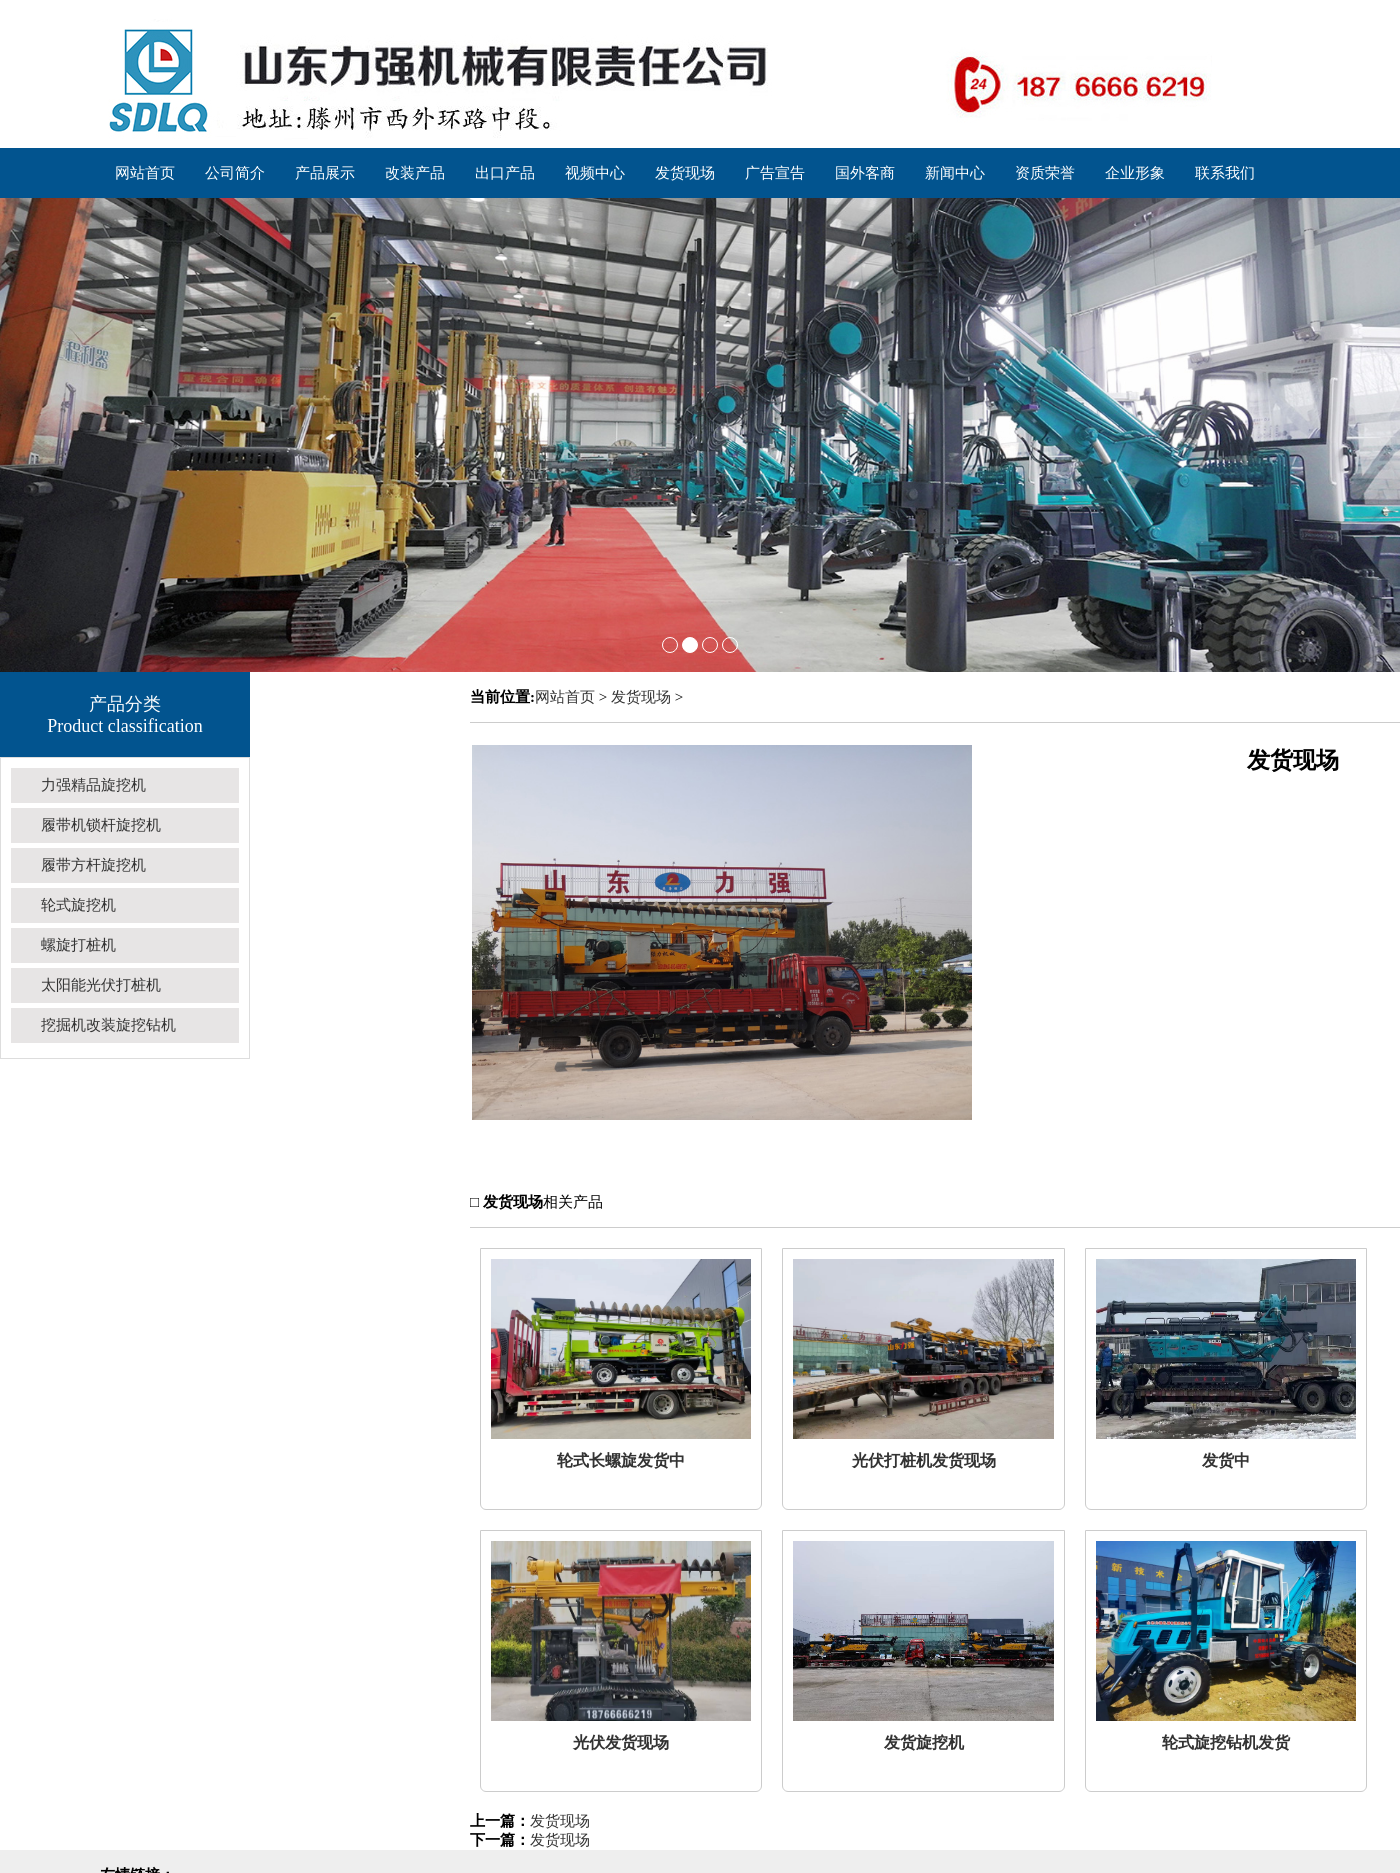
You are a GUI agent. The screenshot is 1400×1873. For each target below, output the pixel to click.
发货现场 (641, 697)
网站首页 (565, 697)
